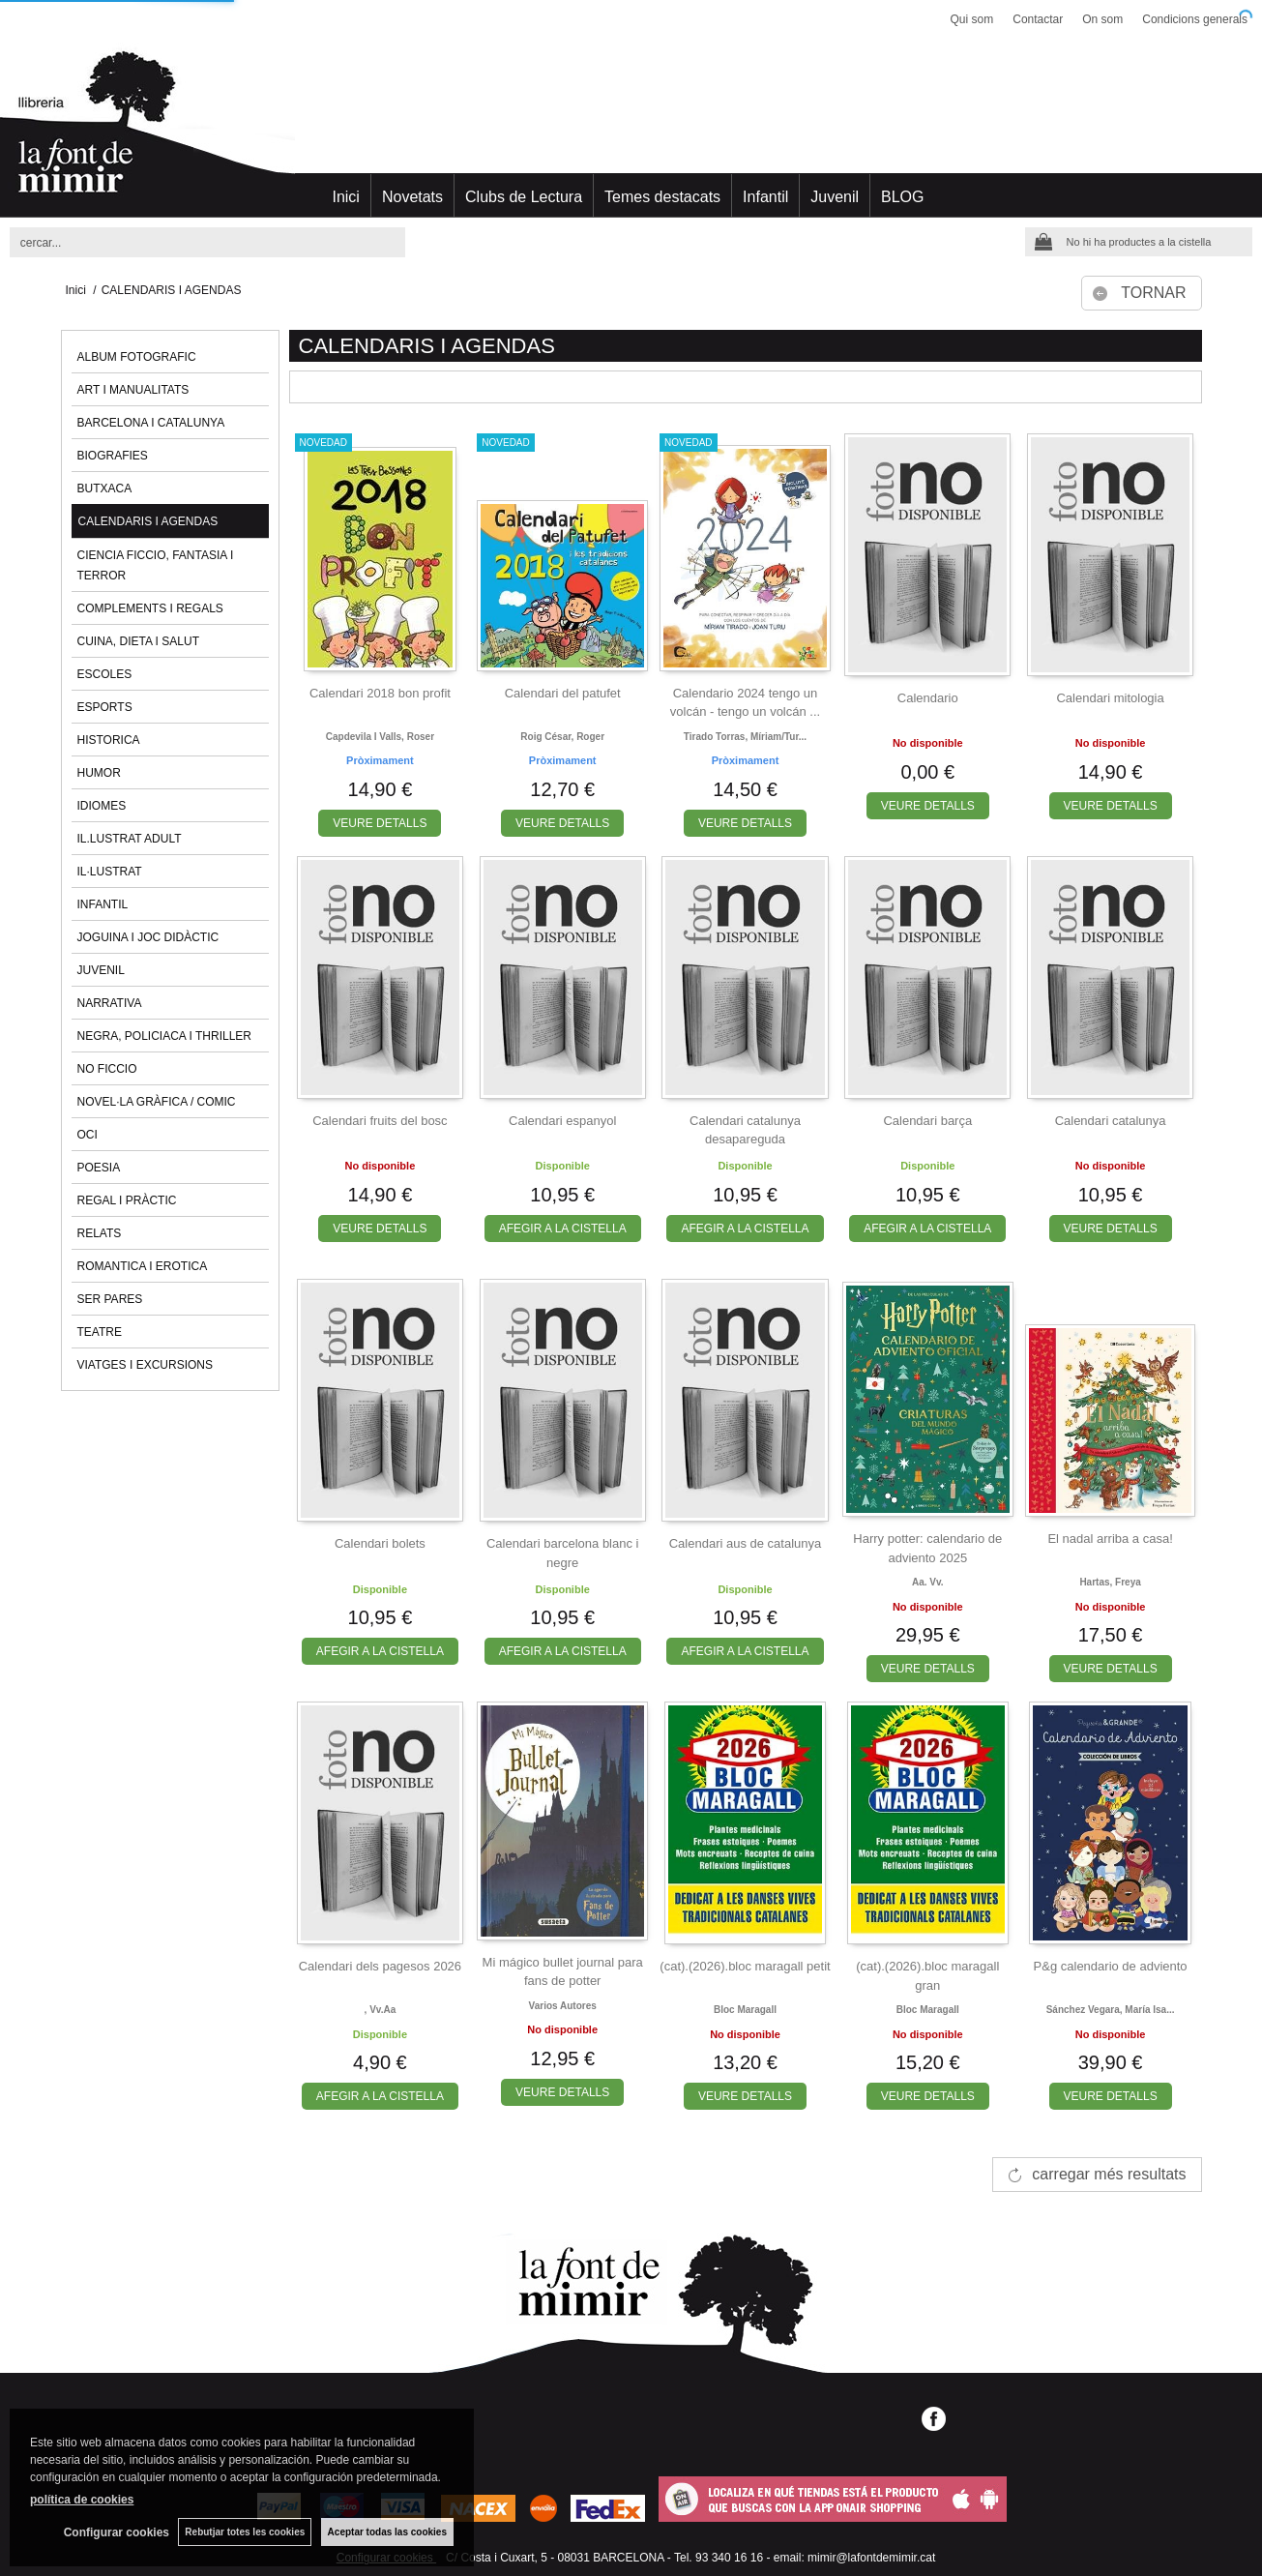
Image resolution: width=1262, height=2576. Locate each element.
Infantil (765, 197)
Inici (345, 197)
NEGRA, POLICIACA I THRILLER (164, 1036)
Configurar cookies (114, 2532)
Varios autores (563, 2005)
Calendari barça (927, 1120)
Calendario (927, 698)
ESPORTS (104, 707)
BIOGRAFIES (112, 455)
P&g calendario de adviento (1111, 1966)
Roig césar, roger (562, 736)
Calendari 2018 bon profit (380, 693)
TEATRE (99, 1332)
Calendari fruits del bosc (379, 1120)
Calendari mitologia (1109, 698)
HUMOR (99, 773)
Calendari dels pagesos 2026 (380, 1966)
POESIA (99, 1167)
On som (1102, 19)
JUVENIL (101, 970)
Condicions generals (1194, 19)
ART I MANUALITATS (133, 390)
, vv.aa (380, 2009)
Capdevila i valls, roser (380, 736)
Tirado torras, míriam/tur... (745, 736)
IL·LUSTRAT (109, 871)
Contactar (1038, 19)
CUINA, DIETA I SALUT (138, 641)
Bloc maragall (745, 2009)
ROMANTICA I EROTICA (142, 1266)
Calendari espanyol (562, 1120)
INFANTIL (103, 904)
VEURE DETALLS (379, 823)
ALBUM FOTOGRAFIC (136, 357)
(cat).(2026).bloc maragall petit (745, 1966)
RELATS (99, 1233)
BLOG (902, 197)
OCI (87, 1134)
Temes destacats (662, 197)
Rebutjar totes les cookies (245, 2532)
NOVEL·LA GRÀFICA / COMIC (156, 1102)
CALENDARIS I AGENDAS (148, 521)
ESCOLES (104, 674)
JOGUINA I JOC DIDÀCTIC (148, 937)
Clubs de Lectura (523, 197)
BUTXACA (104, 488)
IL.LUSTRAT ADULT (129, 838)
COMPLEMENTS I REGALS (150, 608)
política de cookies (81, 2499)
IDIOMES (102, 806)
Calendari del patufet (563, 693)
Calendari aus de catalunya (745, 1543)
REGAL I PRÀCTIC (127, 1200)
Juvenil (834, 197)
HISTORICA (108, 740)
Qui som (972, 19)
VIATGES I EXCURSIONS (145, 1365)
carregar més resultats (1109, 2174)
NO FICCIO (107, 1069)
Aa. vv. (928, 1582)
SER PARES (110, 1299)
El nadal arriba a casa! (1109, 1538)
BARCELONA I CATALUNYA (151, 422)
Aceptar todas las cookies (387, 2532)
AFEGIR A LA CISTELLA (563, 1228)
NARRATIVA (109, 1003)
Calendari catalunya (1110, 1120)
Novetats (412, 197)
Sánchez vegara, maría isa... (1110, 2009)
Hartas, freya (1109, 1582)
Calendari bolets (380, 1543)
